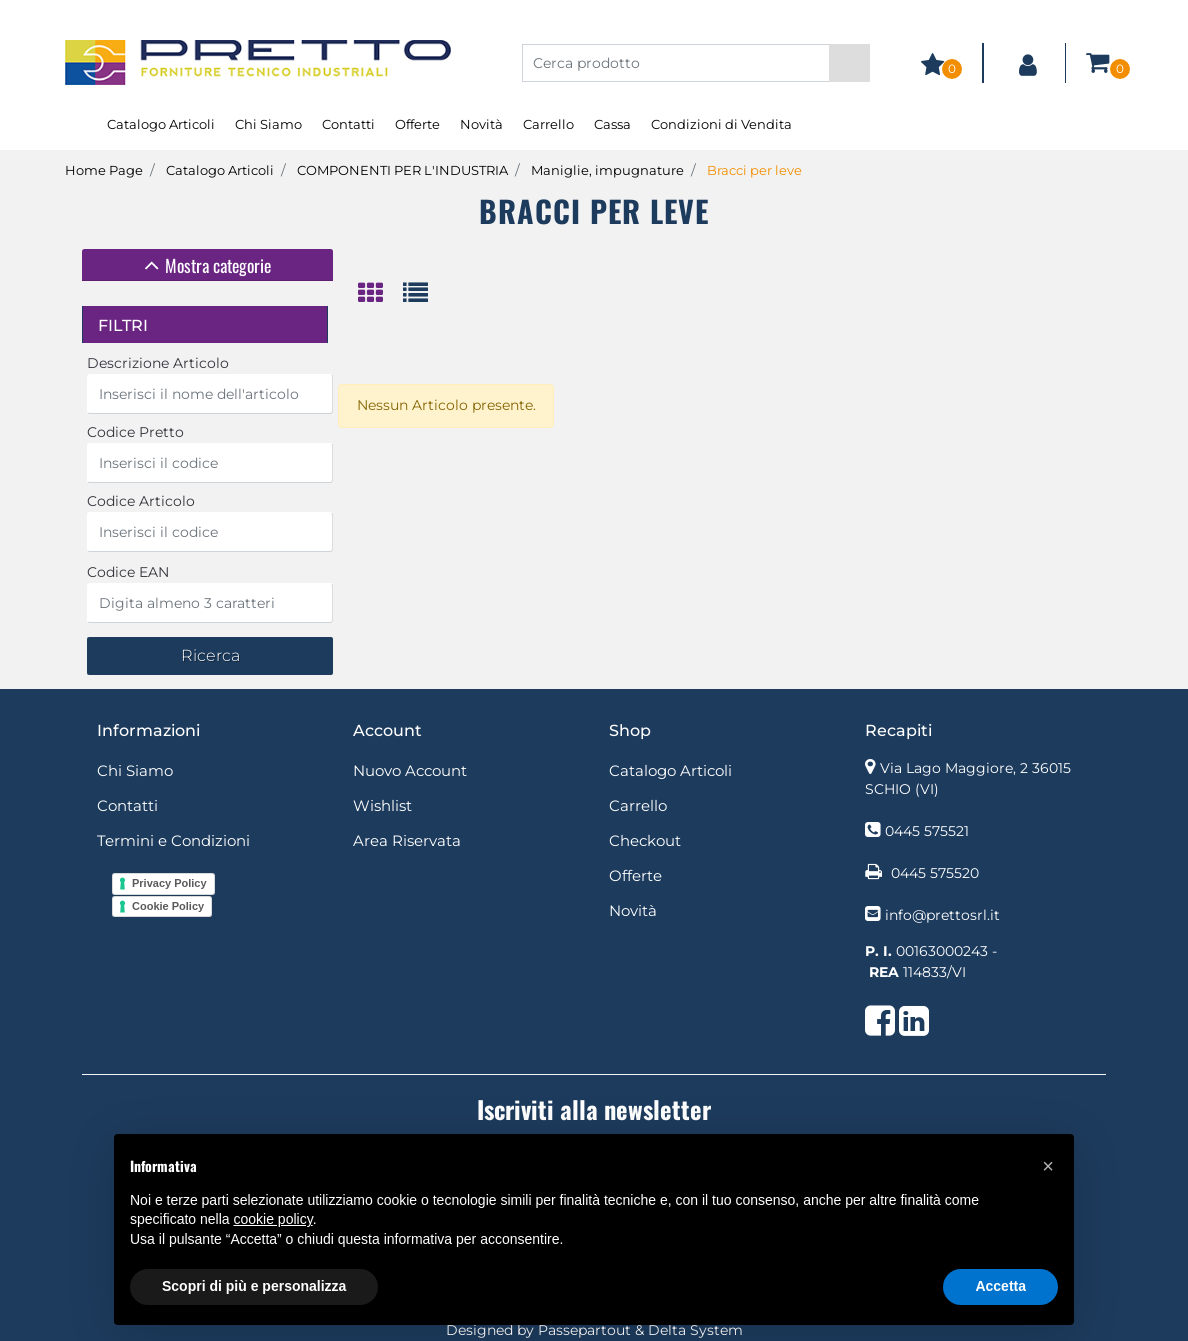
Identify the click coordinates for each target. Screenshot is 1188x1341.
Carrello (548, 124)
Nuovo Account (410, 770)
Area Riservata (407, 840)
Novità (481, 124)
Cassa (612, 124)
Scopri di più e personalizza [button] (254, 1286)
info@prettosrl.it (942, 915)
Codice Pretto (135, 432)
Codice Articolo (141, 501)
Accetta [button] (1000, 1286)
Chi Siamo (268, 124)
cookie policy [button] (273, 1219)
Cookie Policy (168, 906)
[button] (849, 63)
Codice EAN (128, 572)
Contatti (348, 124)
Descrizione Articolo (158, 363)
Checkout (645, 840)
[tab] (207, 265)
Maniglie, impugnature (607, 170)
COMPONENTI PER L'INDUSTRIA (402, 170)
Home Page (104, 170)
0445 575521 (927, 831)
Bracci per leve (754, 170)
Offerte (417, 124)
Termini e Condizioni (173, 840)
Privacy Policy (169, 883)
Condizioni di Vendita (721, 124)
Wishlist (382, 805)
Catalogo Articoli (161, 124)
